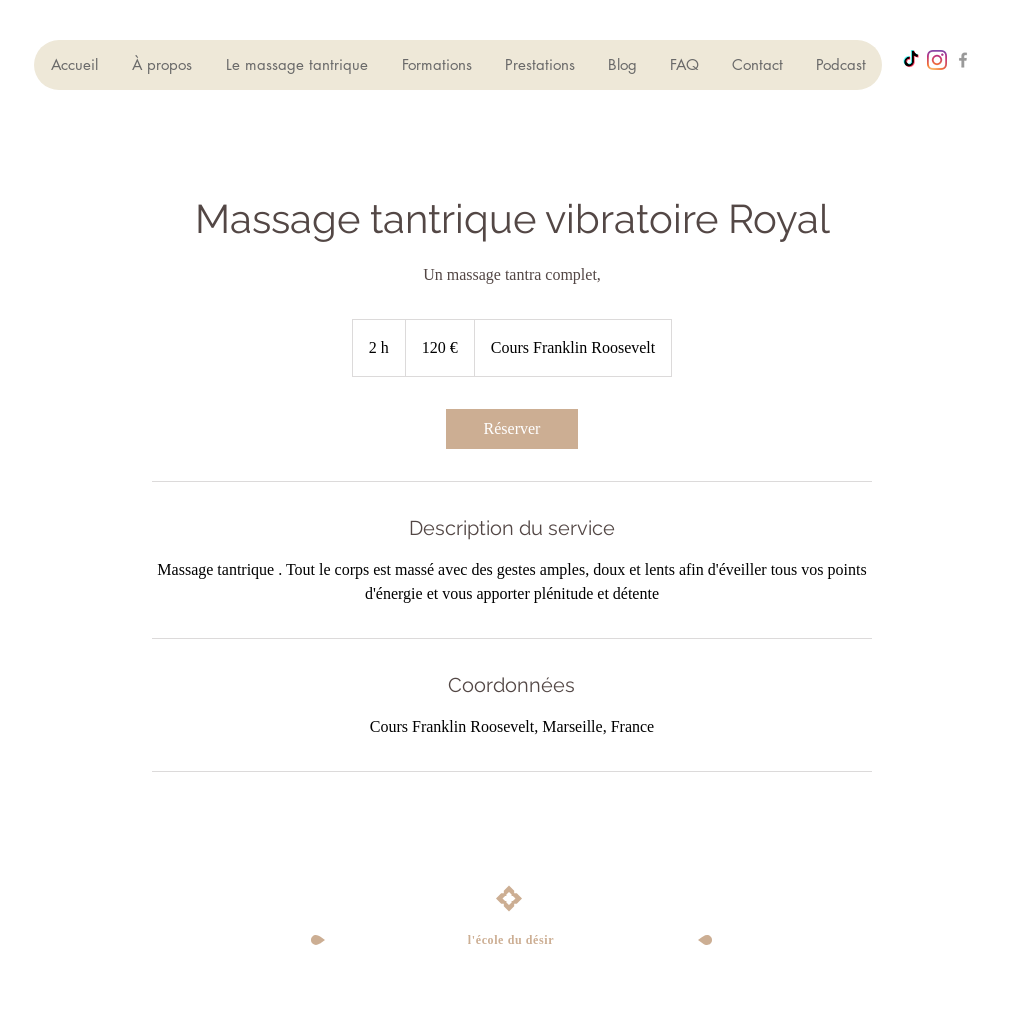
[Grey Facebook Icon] (963, 60)
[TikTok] (911, 60)
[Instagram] (937, 60)
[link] (512, 429)
